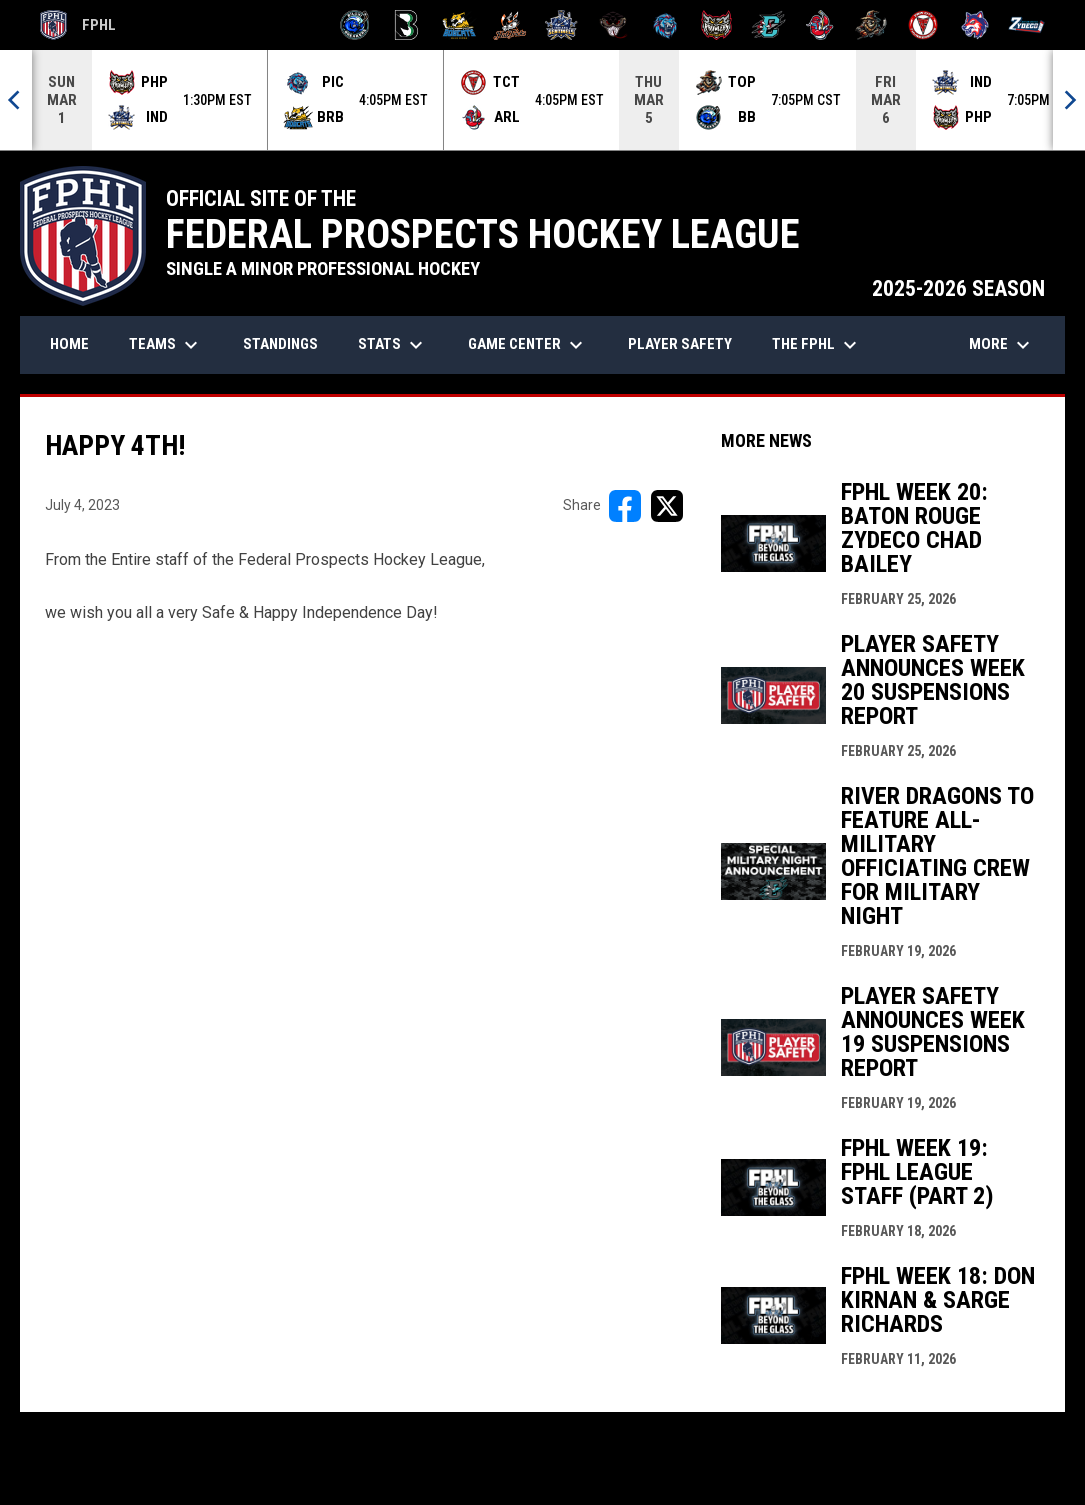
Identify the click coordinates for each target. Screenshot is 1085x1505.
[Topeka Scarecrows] (871, 25)
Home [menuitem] (69, 344)
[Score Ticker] (542, 100)
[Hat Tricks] (510, 25)
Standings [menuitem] (280, 344)
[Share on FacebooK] (625, 506)
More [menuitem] (1002, 345)
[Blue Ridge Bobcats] (458, 25)
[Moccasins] (613, 25)
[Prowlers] (716, 25)
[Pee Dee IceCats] (665, 25)
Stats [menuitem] (393, 345)
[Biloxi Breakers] (355, 25)
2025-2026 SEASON (958, 288)
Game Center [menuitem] (528, 345)
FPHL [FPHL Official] (78, 25)
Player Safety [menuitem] (680, 344)
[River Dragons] (768, 25)
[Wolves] (975, 25)
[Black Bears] (406, 25)
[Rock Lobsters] (820, 25)
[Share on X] (667, 506)
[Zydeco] (1026, 25)
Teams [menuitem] (166, 345)
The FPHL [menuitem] (817, 345)
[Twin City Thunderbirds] (923, 25)
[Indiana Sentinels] (561, 25)
